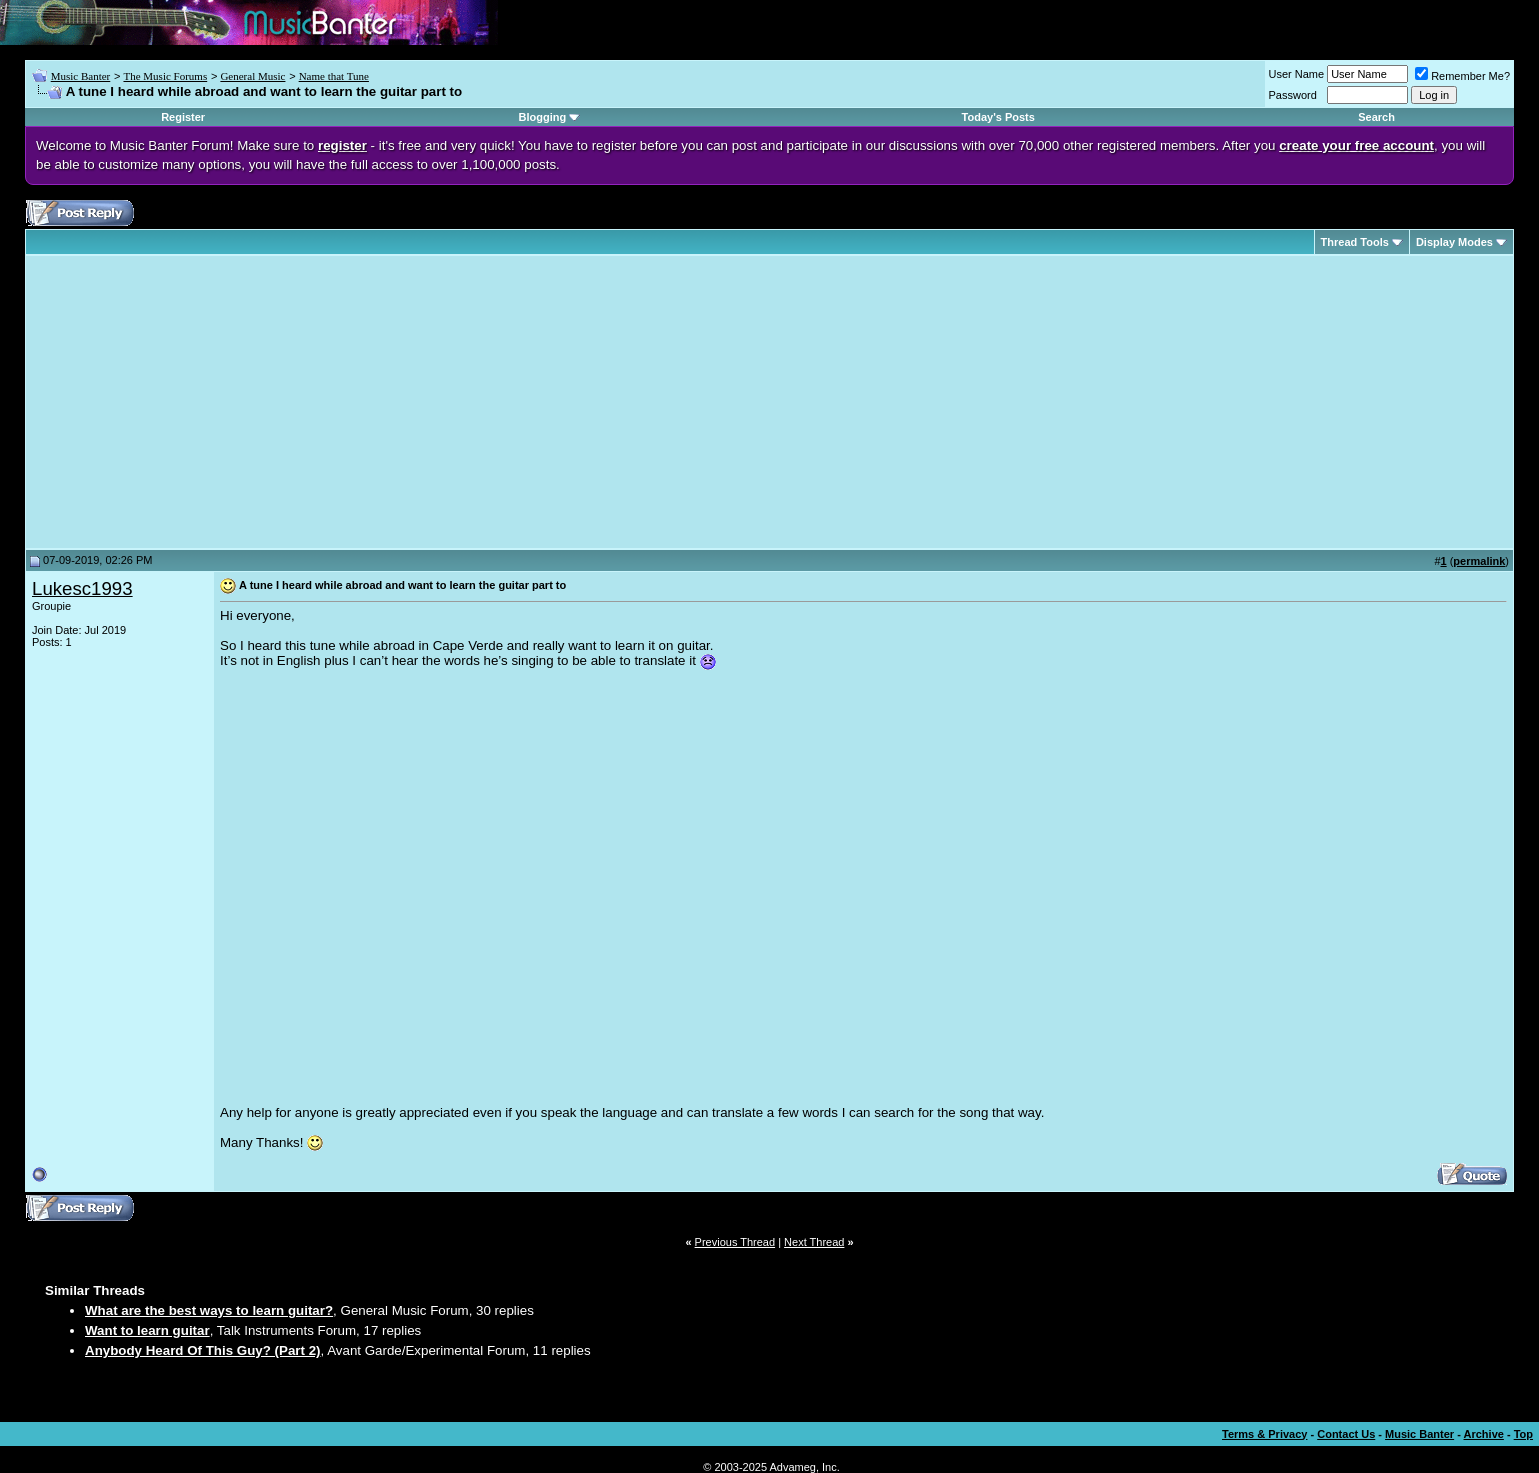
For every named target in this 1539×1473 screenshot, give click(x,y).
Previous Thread (735, 1242)
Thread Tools (1355, 242)
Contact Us (1346, 1434)
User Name (1297, 74)
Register (183, 117)
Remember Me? (1462, 76)
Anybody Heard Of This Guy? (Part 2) (203, 1350)
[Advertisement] (200, 402)
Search (1376, 117)
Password (1293, 95)
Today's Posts (998, 117)
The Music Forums (165, 76)
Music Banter (81, 76)
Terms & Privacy (1264, 1434)
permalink (1479, 561)
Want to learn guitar (147, 1330)
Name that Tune (334, 76)
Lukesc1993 (82, 588)
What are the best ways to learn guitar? (209, 1310)
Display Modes (1454, 242)
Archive (1484, 1434)
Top (1523, 1434)
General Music (252, 76)
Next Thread (814, 1242)
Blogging (542, 117)
